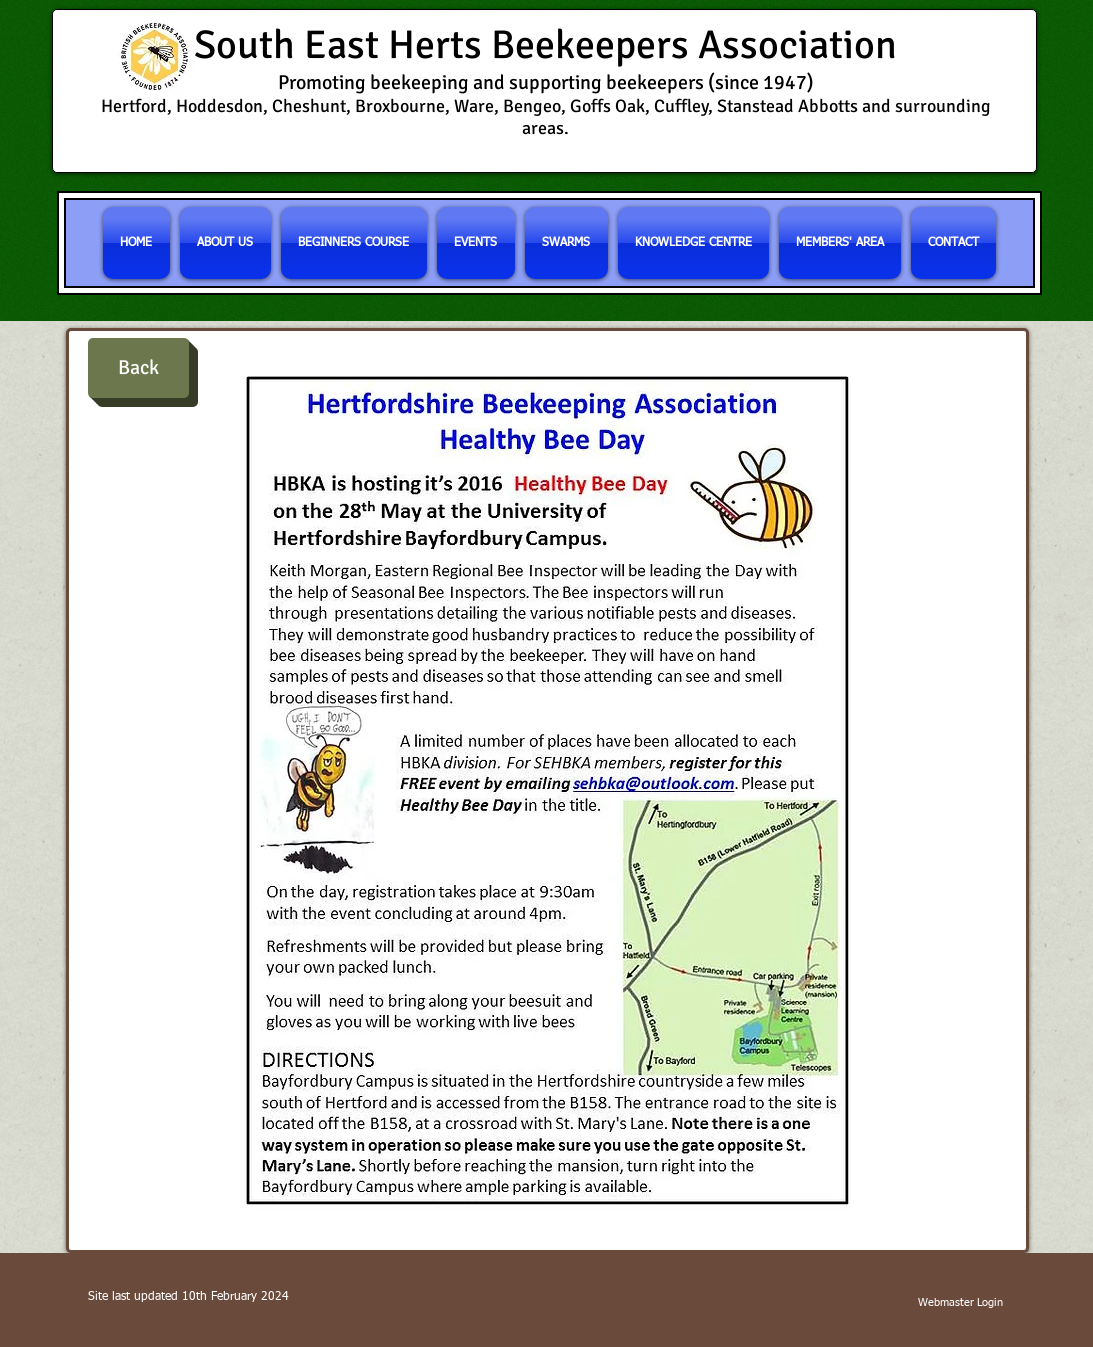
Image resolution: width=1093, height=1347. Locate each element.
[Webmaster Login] (960, 1303)
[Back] (138, 368)
